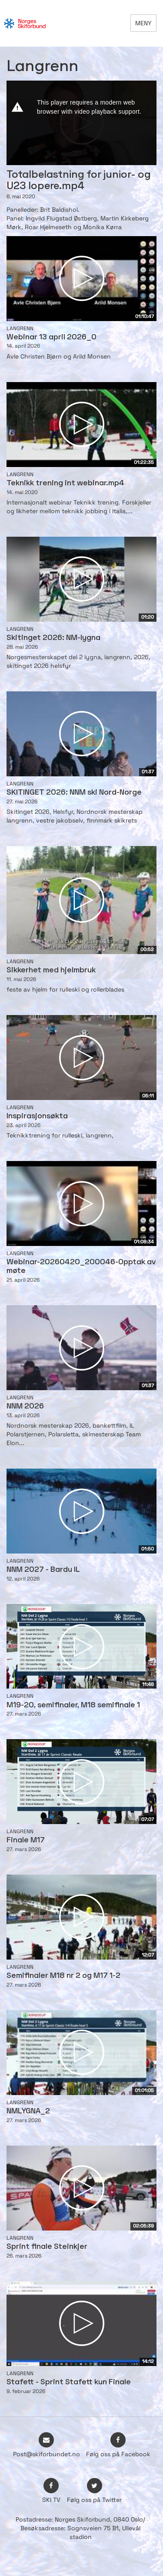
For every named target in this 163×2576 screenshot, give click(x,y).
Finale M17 (26, 1840)
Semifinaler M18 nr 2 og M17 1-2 (63, 1976)
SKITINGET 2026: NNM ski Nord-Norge (74, 792)
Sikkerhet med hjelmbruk (51, 970)
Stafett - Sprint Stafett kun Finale (69, 2382)
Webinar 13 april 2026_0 (51, 337)
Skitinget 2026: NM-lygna (53, 638)
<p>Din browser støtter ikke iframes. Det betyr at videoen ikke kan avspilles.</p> (81, 123)
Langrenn (20, 328)
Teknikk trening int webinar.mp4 (65, 483)
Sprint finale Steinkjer (47, 2247)
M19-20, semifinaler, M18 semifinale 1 (73, 1705)
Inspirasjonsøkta (37, 1116)
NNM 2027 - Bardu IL (43, 1570)
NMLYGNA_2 (28, 2111)
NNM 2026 (25, 1406)
